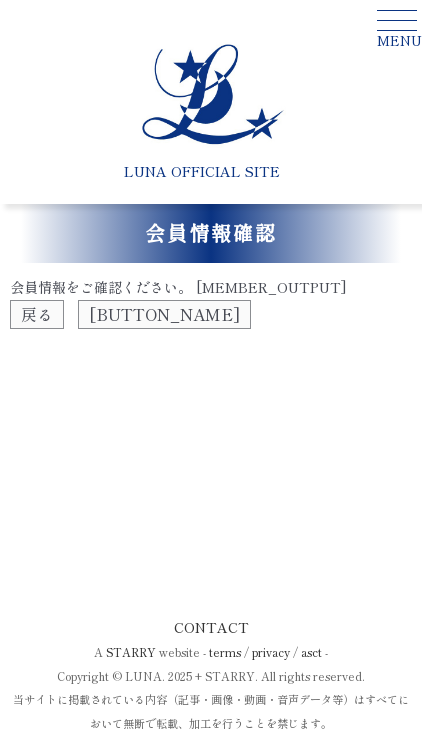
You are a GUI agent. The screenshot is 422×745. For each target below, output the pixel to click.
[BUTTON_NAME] (164, 314)
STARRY (131, 652)
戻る (37, 314)
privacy (271, 652)
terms (225, 652)
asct (311, 652)
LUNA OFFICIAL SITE (202, 171)
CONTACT (211, 627)
